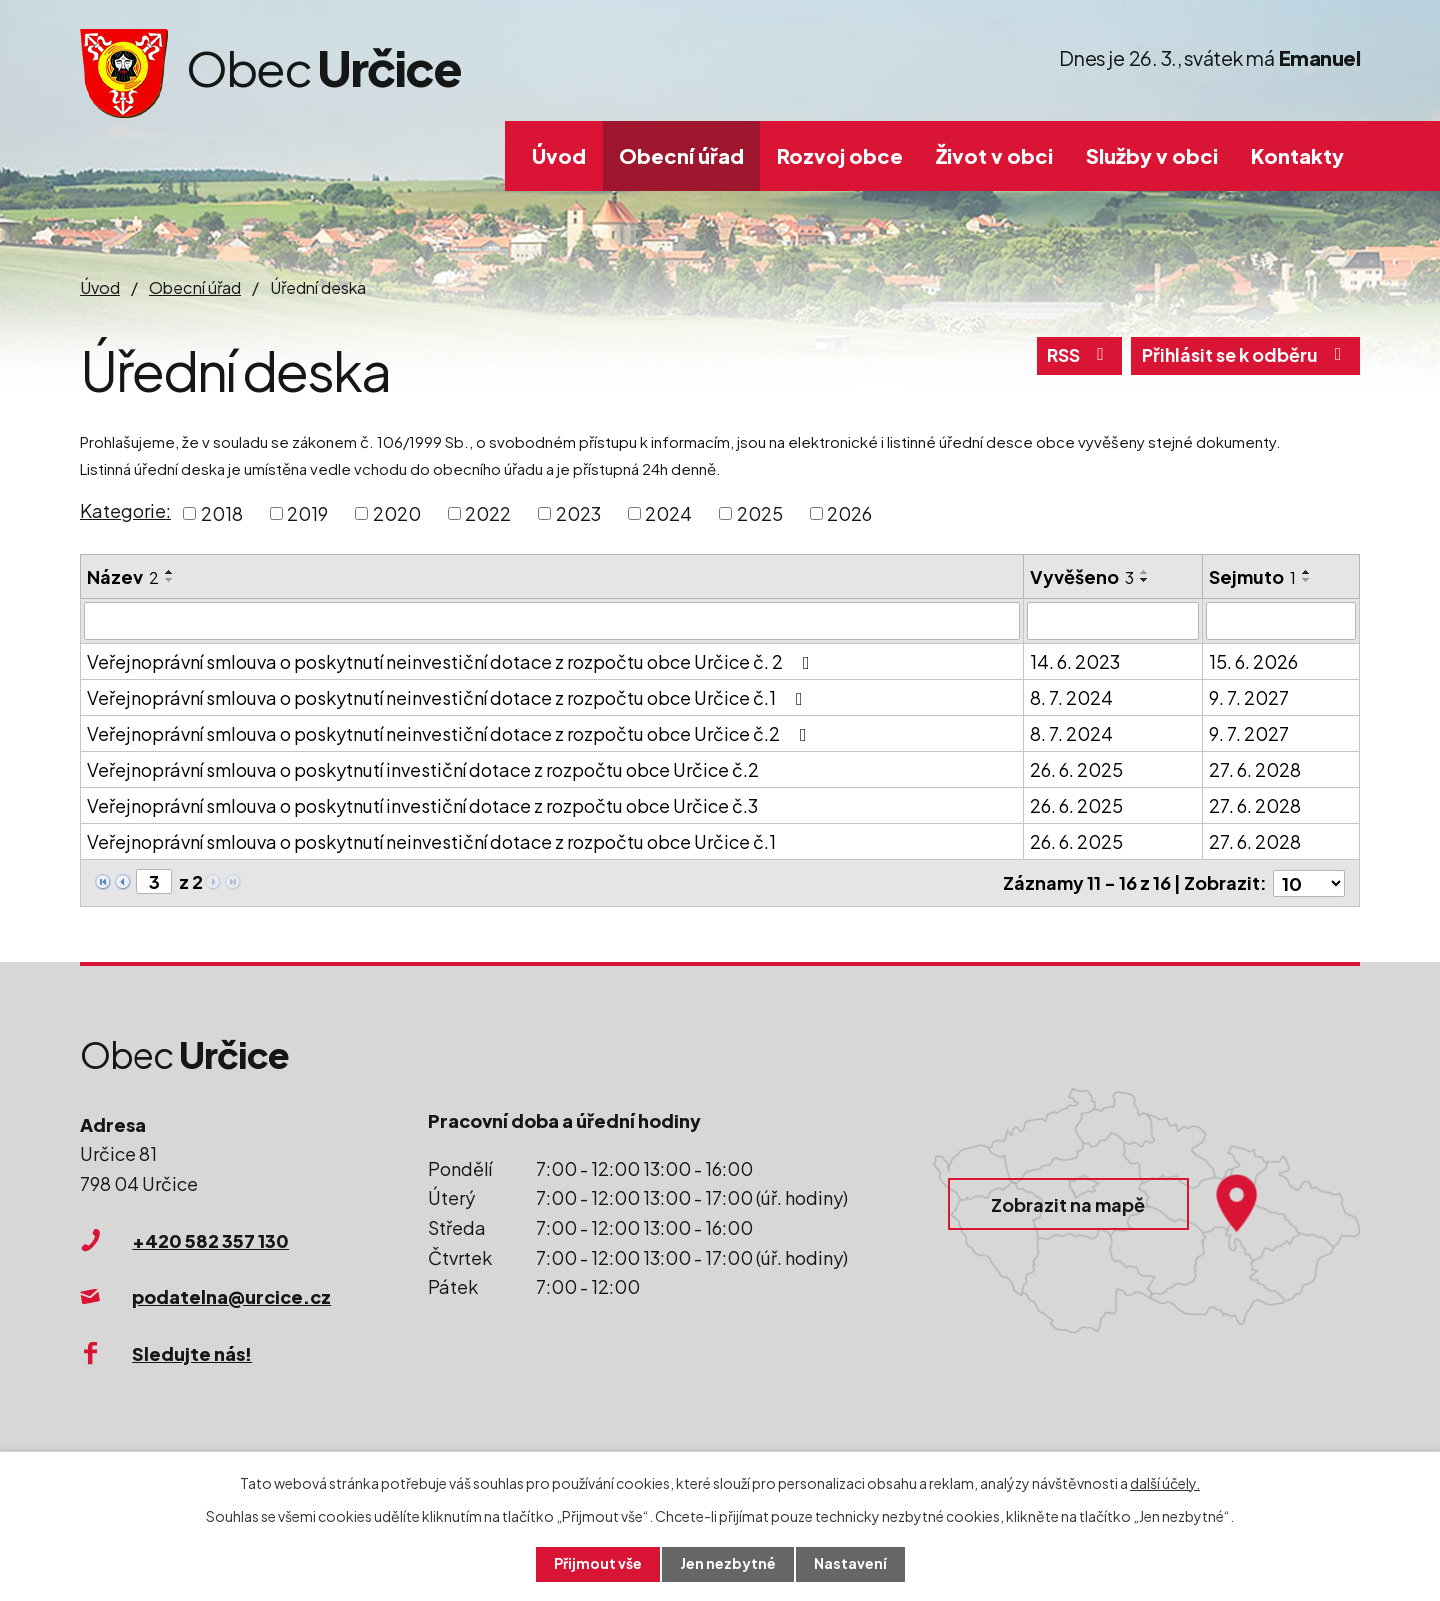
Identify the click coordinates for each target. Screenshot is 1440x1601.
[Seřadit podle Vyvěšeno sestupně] (1145, 580)
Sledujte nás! (192, 1352)
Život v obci (994, 155)
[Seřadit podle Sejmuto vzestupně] (1307, 572)
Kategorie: (125, 510)
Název (123, 576)
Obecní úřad (681, 155)
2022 (488, 513)
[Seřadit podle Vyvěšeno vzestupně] (1145, 572)
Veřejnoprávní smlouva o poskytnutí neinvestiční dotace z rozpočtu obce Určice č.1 (449, 697)
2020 (397, 513)
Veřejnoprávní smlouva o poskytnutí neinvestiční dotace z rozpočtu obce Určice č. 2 (452, 661)
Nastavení (850, 1564)
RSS (1077, 356)
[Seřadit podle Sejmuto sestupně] (1307, 580)
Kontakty (1297, 155)
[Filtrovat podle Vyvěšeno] (1113, 621)
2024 (668, 513)
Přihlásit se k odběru (1245, 356)
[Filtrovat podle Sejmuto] (1281, 621)
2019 (307, 513)
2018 (222, 513)
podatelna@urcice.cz (231, 1296)
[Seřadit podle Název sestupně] (170, 580)
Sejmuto (1252, 576)
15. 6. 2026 (1253, 661)
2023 (578, 513)
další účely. (1165, 1482)
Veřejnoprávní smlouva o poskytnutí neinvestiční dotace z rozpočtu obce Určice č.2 (451, 733)
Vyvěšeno (1082, 576)
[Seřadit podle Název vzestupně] (170, 572)
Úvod (559, 155)
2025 (760, 513)
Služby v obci (1152, 155)
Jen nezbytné (728, 1564)
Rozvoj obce (840, 155)
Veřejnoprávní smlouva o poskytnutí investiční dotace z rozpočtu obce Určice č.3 (422, 805)
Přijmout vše (598, 1564)
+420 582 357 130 (210, 1239)
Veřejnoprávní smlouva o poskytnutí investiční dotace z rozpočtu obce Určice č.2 (423, 769)
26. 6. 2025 (1076, 769)
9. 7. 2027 (1249, 697)
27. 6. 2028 (1255, 769)
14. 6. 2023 (1075, 661)
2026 (849, 513)
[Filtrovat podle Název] (552, 621)
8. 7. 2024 (1071, 697)
